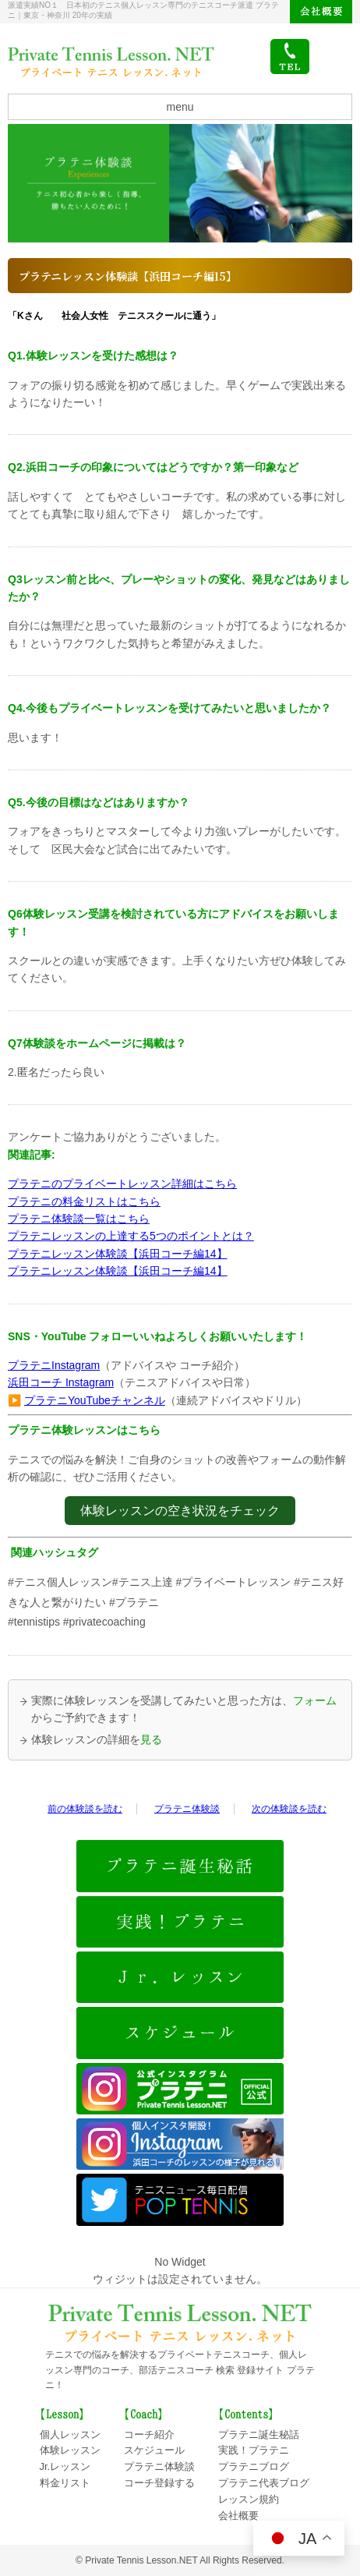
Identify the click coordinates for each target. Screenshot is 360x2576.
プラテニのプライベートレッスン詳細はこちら (122, 1183)
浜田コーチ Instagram (61, 1382)
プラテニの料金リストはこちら (84, 1201)
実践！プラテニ (253, 2450)
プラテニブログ (253, 2466)
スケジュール (154, 2450)
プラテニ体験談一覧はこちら (79, 1218)
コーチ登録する (159, 2483)
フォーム (315, 1700)
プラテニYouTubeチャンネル (94, 1400)
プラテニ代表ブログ (263, 2483)
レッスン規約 (248, 2499)
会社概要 (321, 11)
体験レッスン (70, 2450)
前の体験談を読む (85, 1808)
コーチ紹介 (149, 2434)
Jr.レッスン (65, 2466)
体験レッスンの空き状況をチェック (180, 1510)
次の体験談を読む (289, 1808)
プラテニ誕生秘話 (258, 2434)
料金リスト (65, 2483)
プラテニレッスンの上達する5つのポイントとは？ (131, 1236)
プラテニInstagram (54, 1365)
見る (151, 1739)
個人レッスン (70, 2434)
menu (179, 107)
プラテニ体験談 (187, 1808)
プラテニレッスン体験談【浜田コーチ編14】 (118, 1253)
